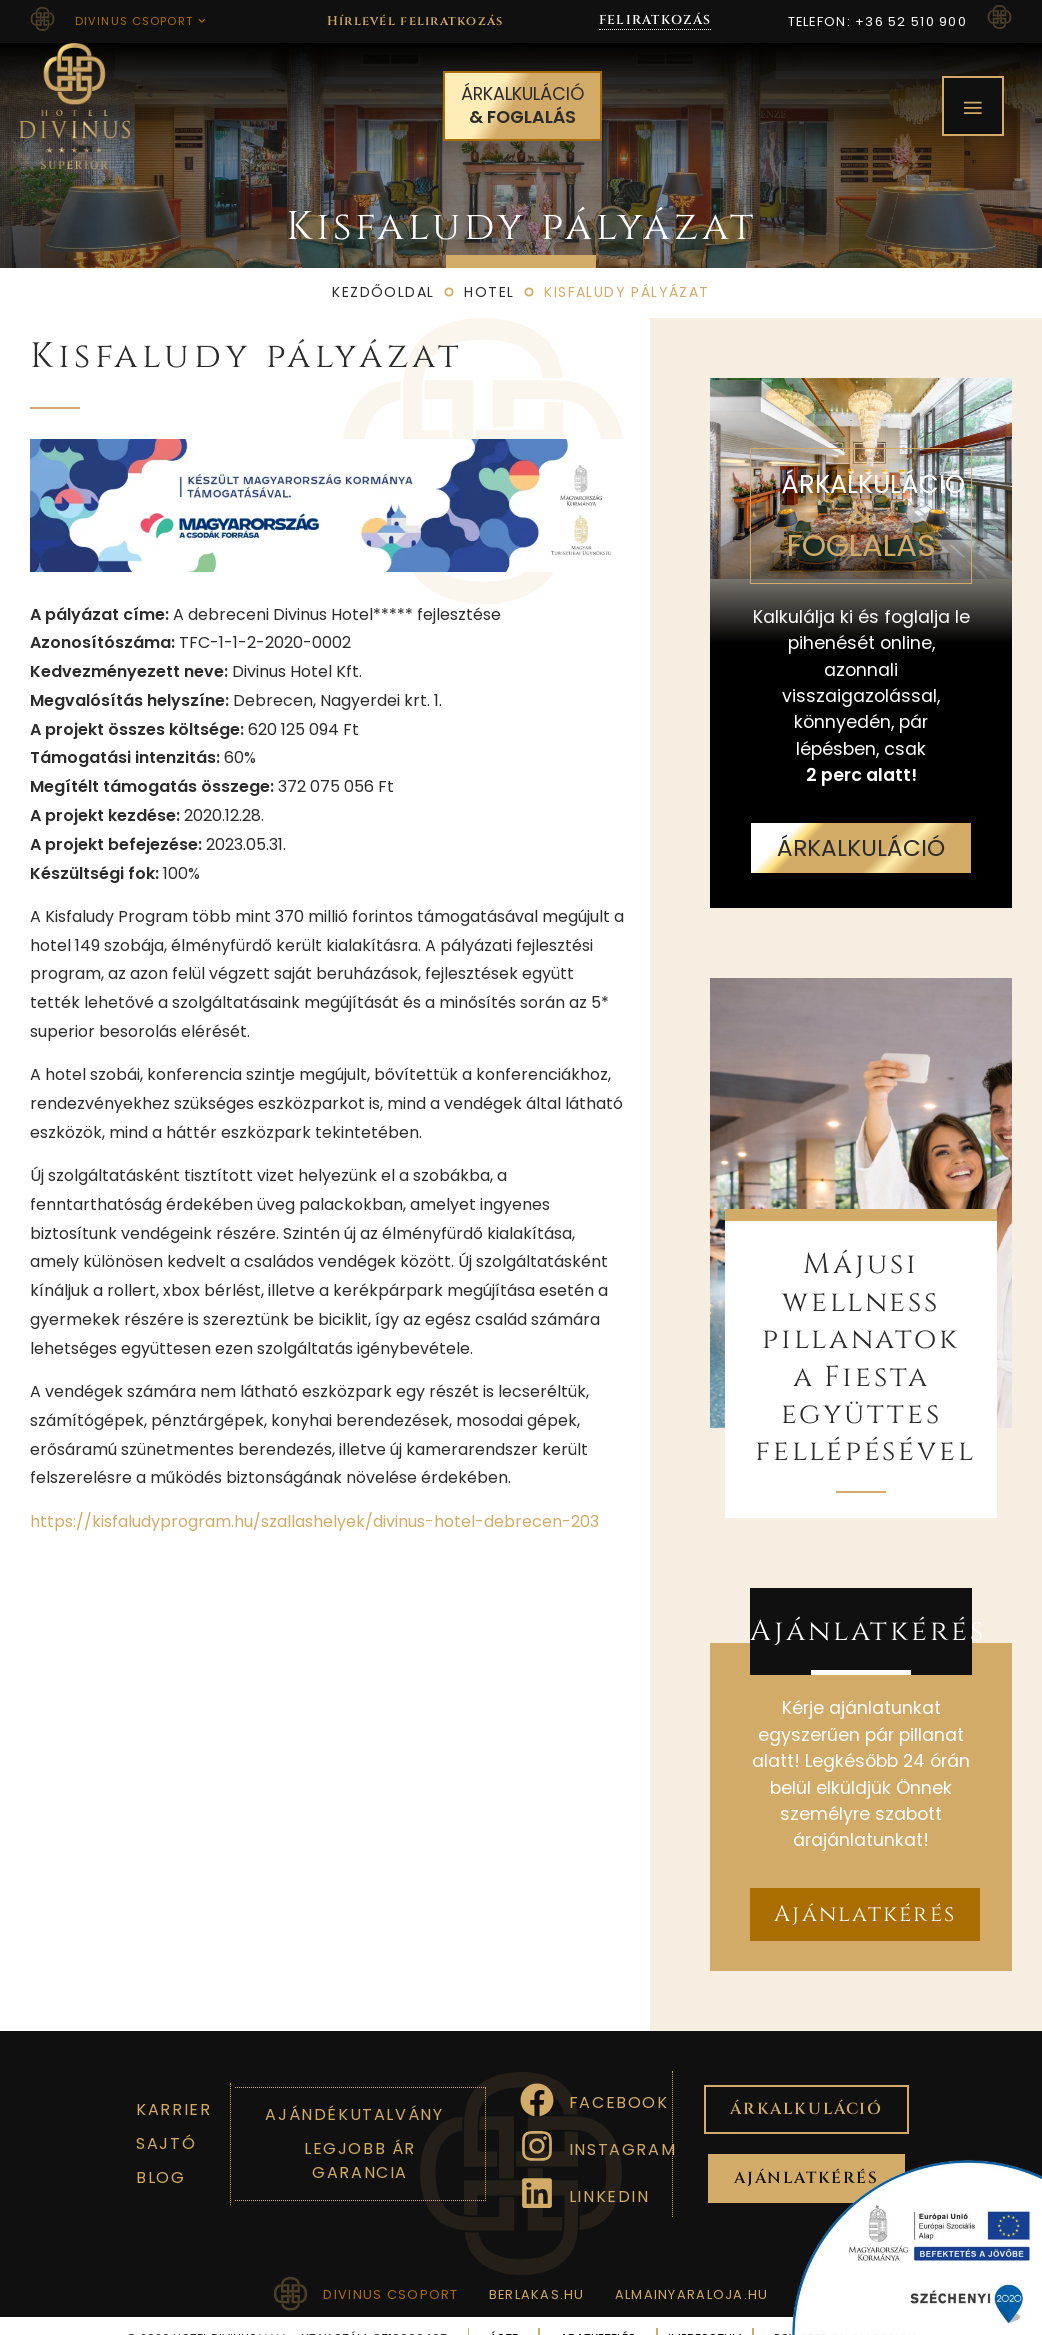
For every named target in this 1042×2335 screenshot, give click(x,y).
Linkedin (609, 2169)
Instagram (622, 2122)
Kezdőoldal (383, 266)
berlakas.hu (537, 2267)
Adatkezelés (599, 2312)
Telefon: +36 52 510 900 (877, 21)
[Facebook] (537, 2073)
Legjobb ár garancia (360, 2133)
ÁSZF (504, 2312)
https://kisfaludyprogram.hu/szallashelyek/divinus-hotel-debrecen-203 (314, 1494)
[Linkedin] (537, 2167)
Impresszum (706, 2312)
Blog (160, 2150)
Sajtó (166, 2116)
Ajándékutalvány (354, 2087)
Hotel (489, 266)
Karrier (173, 2082)
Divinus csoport (140, 21)
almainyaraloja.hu (692, 2267)
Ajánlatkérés (868, 1604)
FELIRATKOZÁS (655, 20)
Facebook (619, 2076)
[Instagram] (537, 2120)
